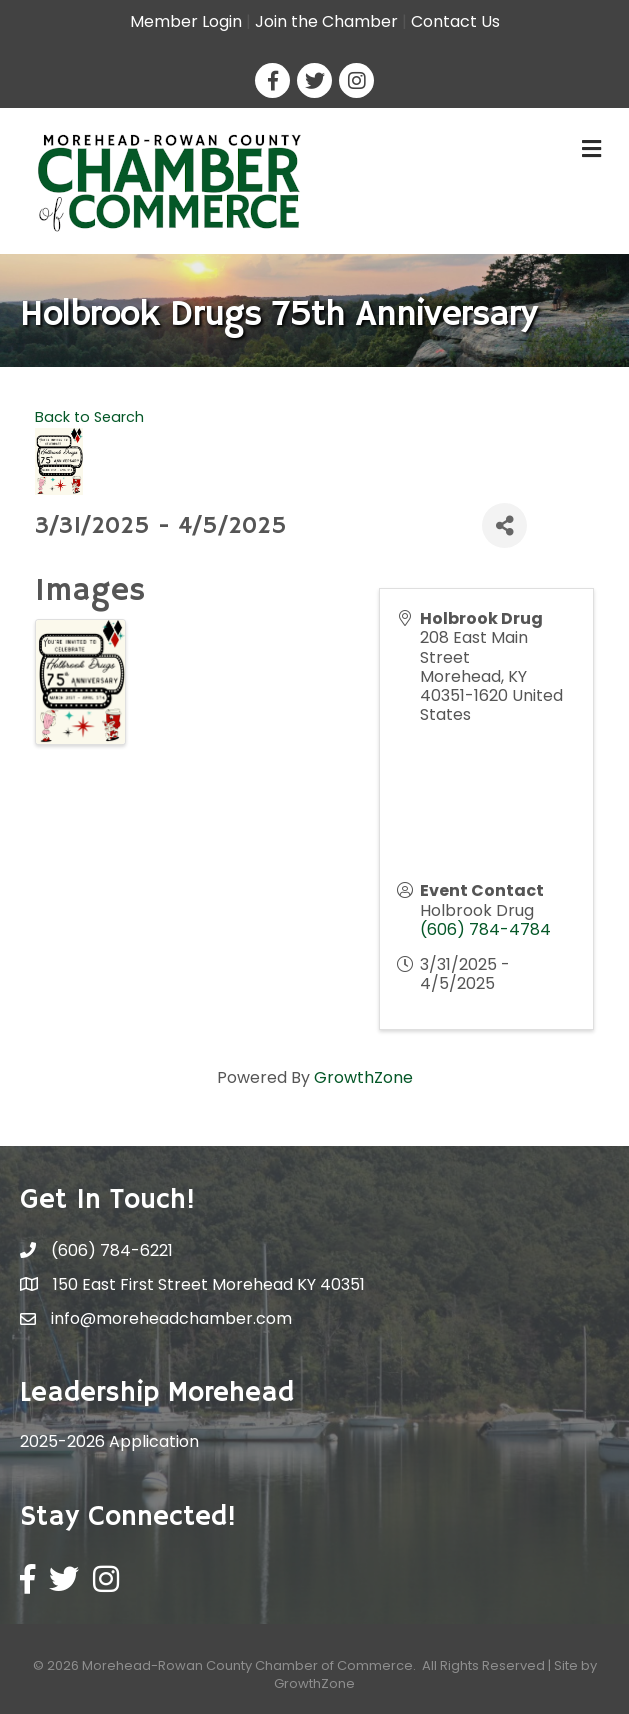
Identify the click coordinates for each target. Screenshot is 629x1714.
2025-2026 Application (109, 1441)
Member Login (186, 21)
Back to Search (89, 417)
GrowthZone (363, 1077)
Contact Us (455, 21)
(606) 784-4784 (485, 929)
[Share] (504, 525)
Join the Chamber (326, 21)
